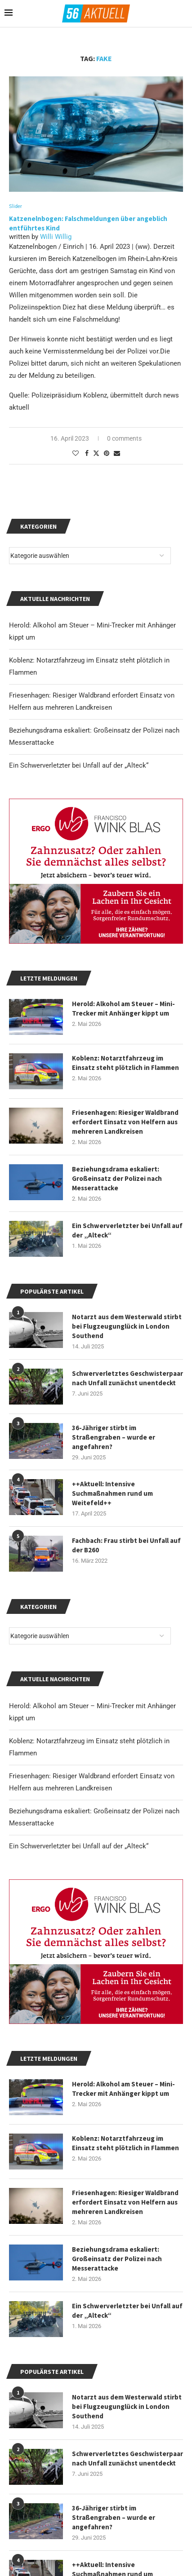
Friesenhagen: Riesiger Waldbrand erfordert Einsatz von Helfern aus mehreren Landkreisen (125, 2202)
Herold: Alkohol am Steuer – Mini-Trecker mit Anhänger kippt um (123, 2089)
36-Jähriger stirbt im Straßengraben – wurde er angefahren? (113, 2517)
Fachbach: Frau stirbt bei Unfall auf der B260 (126, 1545)
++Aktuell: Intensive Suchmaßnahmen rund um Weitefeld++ (112, 1493)
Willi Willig (55, 237)
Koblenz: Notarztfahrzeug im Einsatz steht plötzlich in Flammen (125, 2143)
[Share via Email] (117, 453)
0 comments (124, 438)
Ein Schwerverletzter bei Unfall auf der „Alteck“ (78, 1846)
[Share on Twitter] (96, 453)
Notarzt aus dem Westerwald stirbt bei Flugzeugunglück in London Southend (127, 2406)
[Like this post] (75, 453)
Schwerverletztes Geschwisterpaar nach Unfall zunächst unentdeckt (127, 2458)
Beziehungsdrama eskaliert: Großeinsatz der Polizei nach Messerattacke (117, 2258)
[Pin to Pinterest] (106, 453)
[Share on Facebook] (87, 453)
